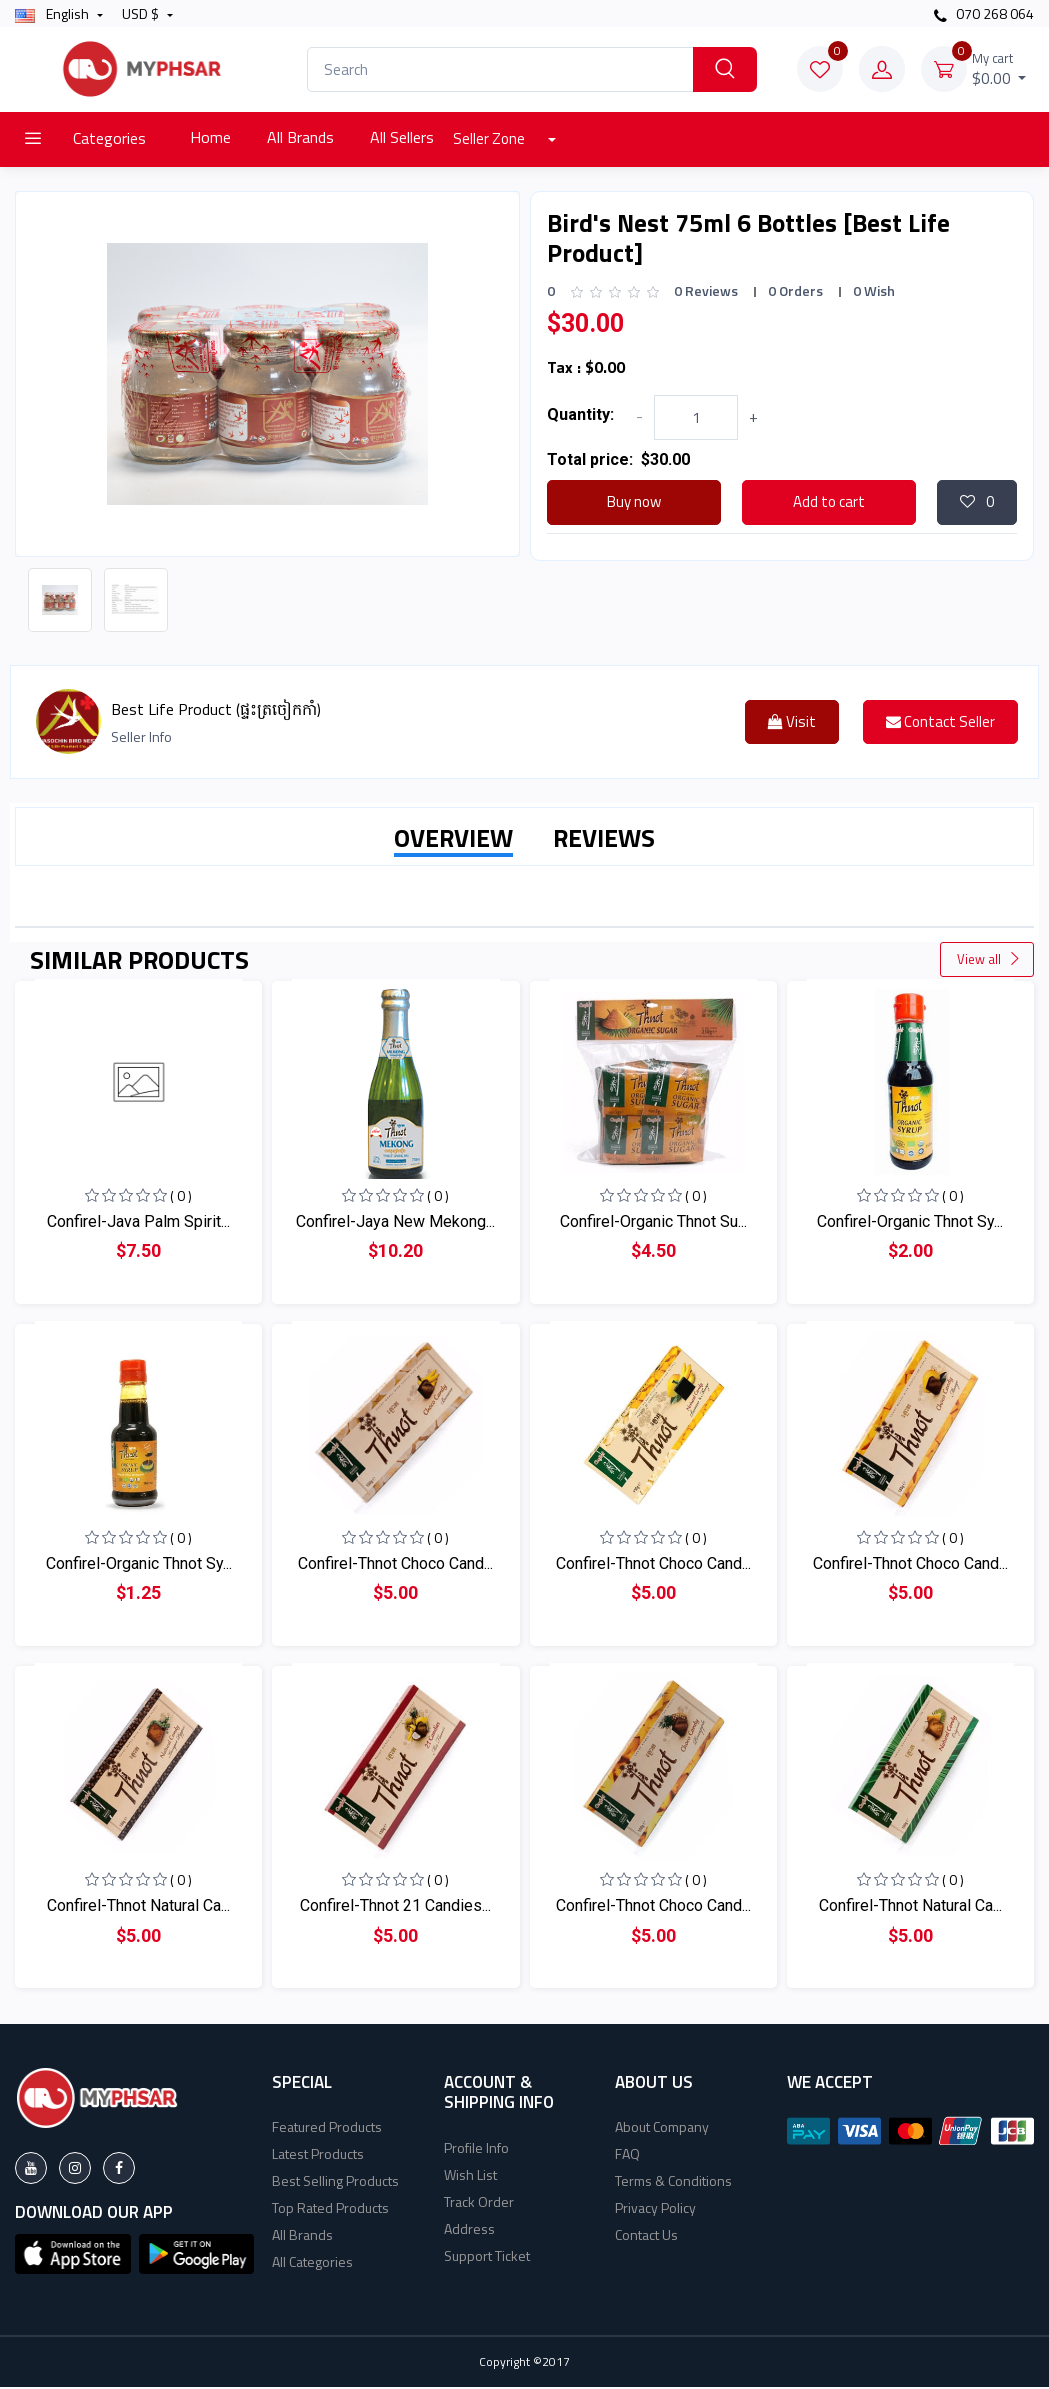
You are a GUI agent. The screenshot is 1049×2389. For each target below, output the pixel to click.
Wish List (470, 2176)
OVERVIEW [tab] (453, 840)
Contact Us (646, 2236)
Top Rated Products (330, 2209)
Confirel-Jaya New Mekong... (395, 1223)
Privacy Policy (655, 2209)
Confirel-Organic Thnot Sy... (910, 1223)
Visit (792, 723)
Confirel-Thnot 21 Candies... (395, 1907)
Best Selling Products (335, 2182)
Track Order (479, 2203)
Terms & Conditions (673, 2182)
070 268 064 (984, 13)
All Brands (300, 137)
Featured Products (327, 2128)
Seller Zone (490, 138)
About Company (662, 2128)
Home (210, 137)
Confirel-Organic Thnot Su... (653, 1223)
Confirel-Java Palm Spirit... (138, 1223)
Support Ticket (487, 2257)
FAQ (627, 2155)
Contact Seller (940, 723)
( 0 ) (181, 1197)
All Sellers (402, 137)
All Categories (312, 2263)
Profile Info (476, 2149)
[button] (73, 2254)
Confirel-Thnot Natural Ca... (138, 1907)
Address (469, 2230)
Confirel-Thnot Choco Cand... (395, 1565)
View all (989, 961)
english (53, 13)
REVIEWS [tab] (604, 840)
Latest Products (318, 2155)
